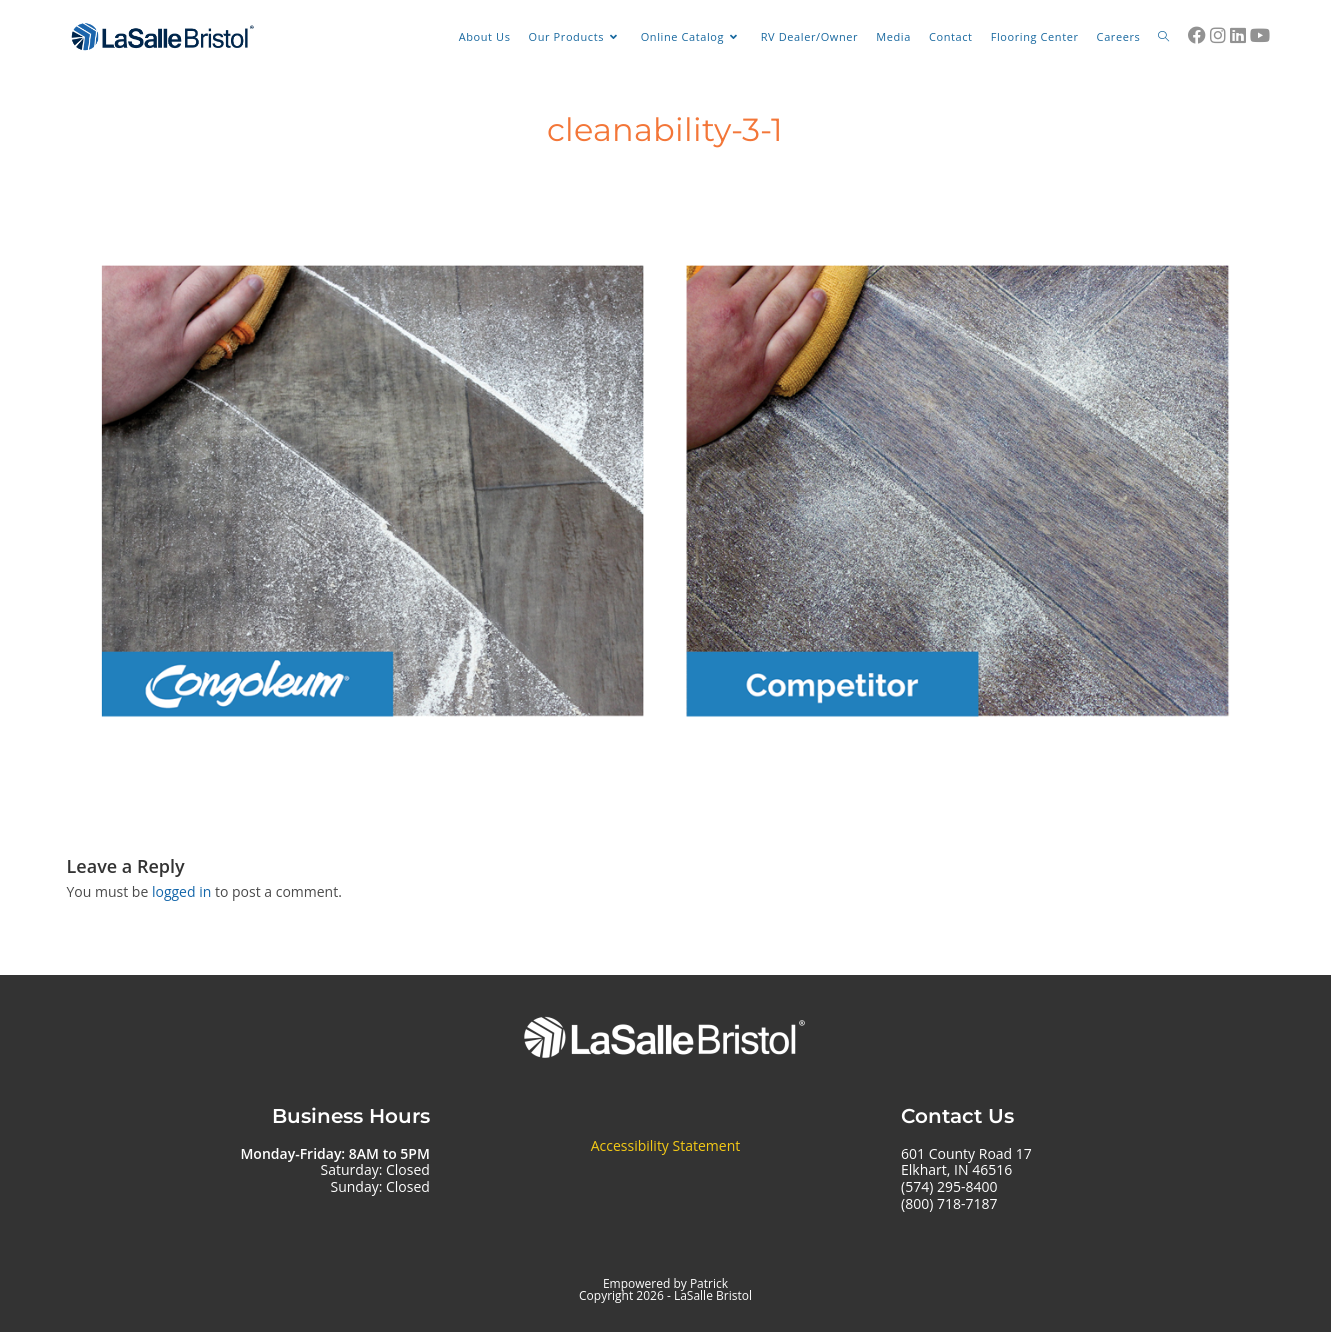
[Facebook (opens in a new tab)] (1197, 35)
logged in (181, 891)
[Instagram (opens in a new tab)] (1218, 35)
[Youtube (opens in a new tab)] (1260, 35)
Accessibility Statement (666, 1145)
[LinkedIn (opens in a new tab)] (1238, 35)
